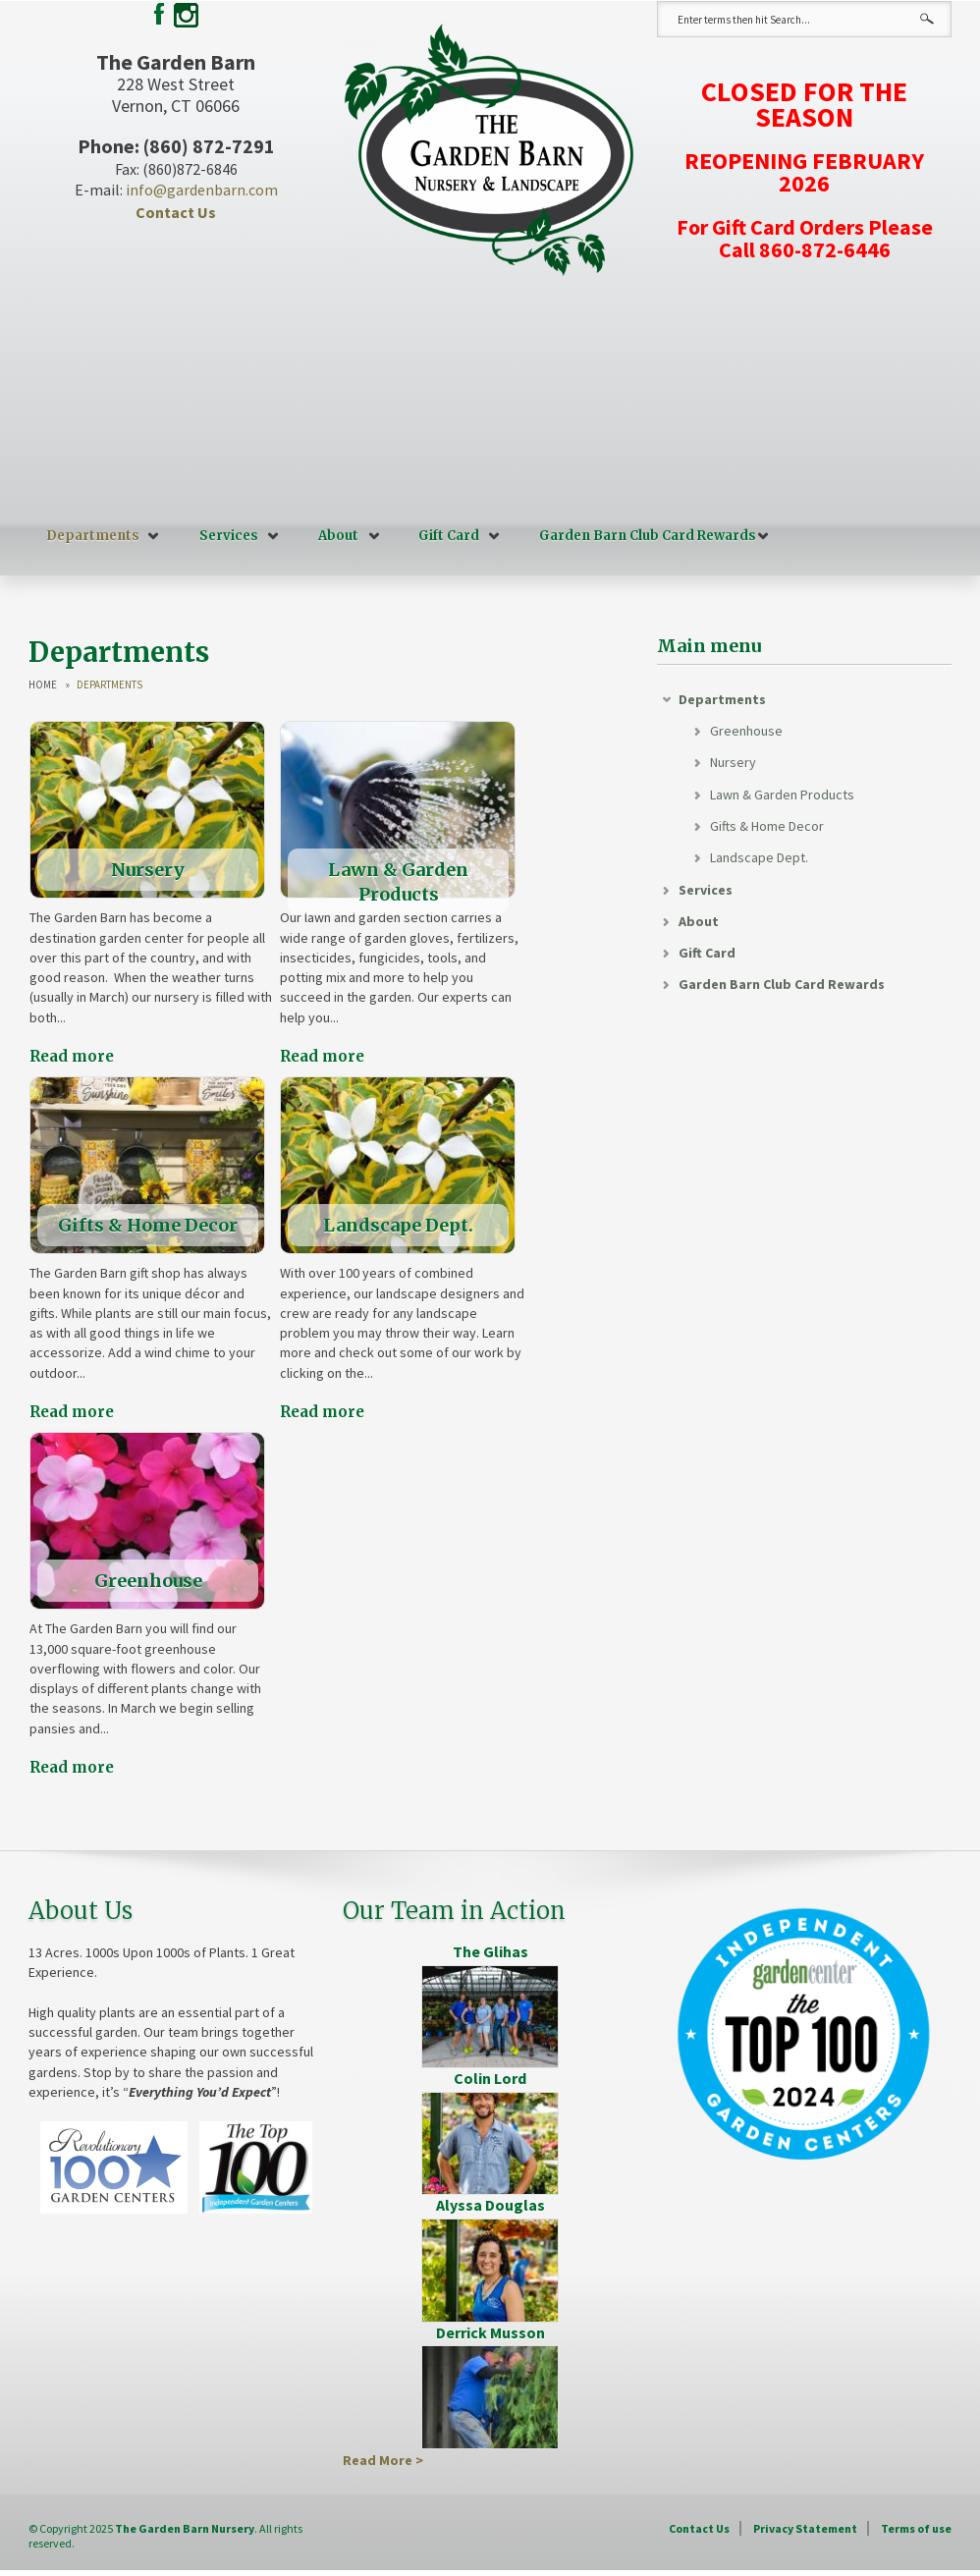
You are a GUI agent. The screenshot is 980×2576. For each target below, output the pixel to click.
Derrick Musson (490, 2332)
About (338, 535)
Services (228, 535)
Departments (92, 535)
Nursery (733, 762)
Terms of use (916, 2528)
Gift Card (448, 535)
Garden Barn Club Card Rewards (647, 535)
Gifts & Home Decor (767, 826)
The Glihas (490, 1951)
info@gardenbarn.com (202, 189)
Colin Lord (490, 2078)
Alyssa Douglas (490, 2205)
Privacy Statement (805, 2528)
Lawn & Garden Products (782, 794)
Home (42, 685)
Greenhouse (746, 731)
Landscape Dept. (759, 857)
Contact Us (176, 212)
